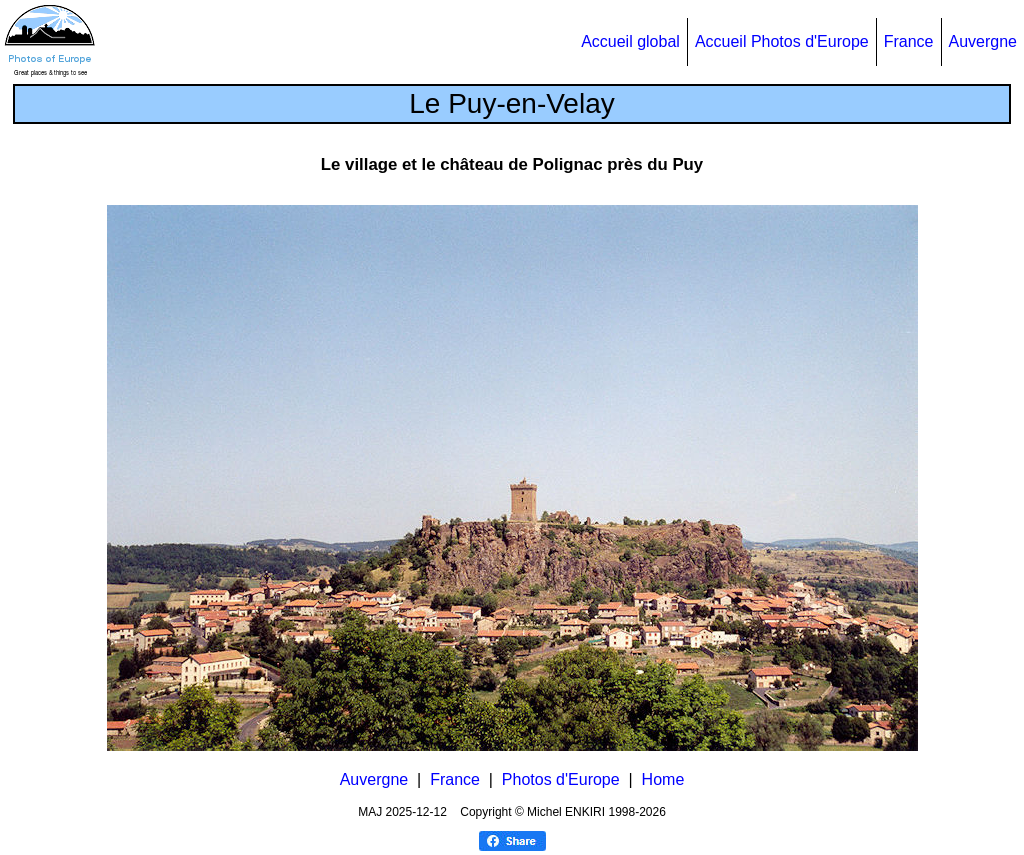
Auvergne (983, 41)
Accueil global (630, 41)
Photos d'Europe (561, 779)
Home (663, 779)
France (909, 41)
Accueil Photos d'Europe (782, 41)
